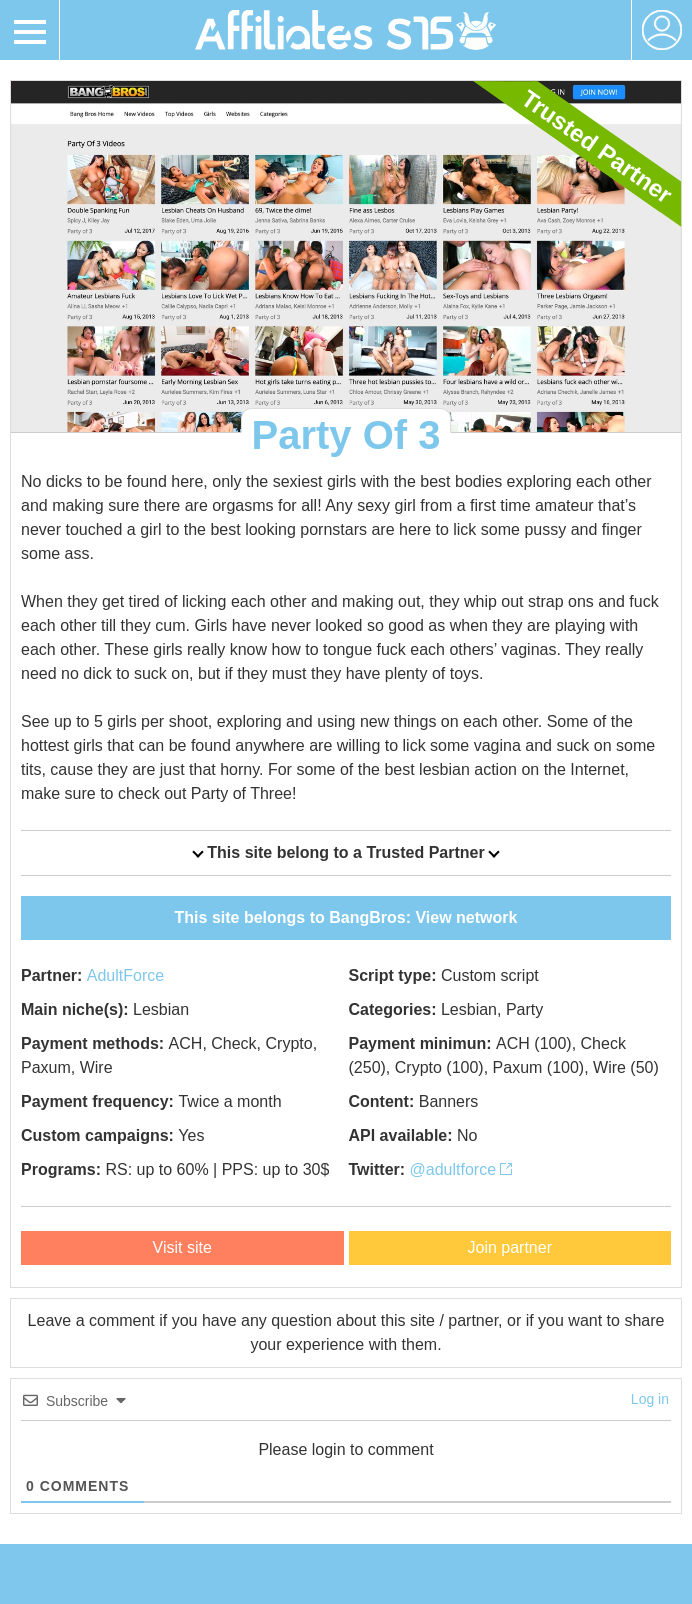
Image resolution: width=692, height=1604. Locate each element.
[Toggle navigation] (30, 30)
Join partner (510, 1247)
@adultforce (461, 1169)
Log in (650, 1399)
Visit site (182, 1247)
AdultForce (125, 975)
